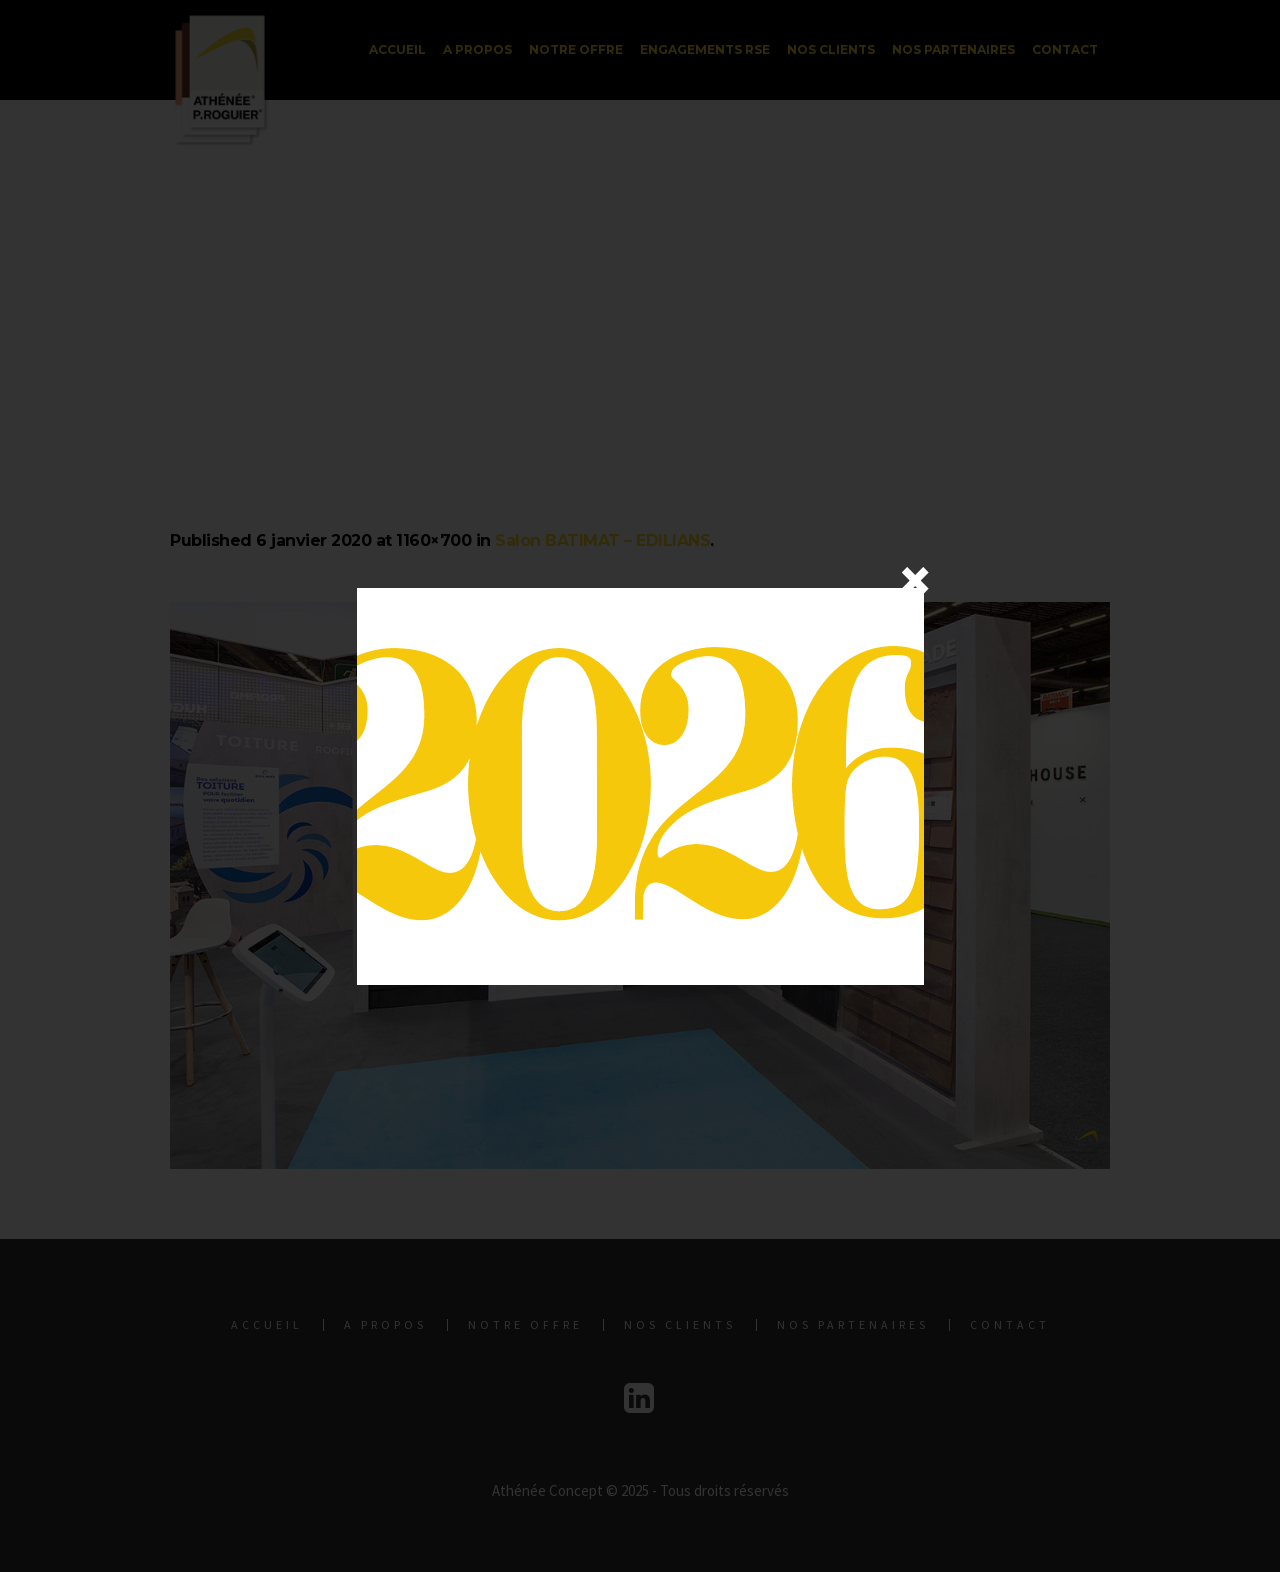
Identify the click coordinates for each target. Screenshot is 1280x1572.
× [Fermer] (915, 580)
